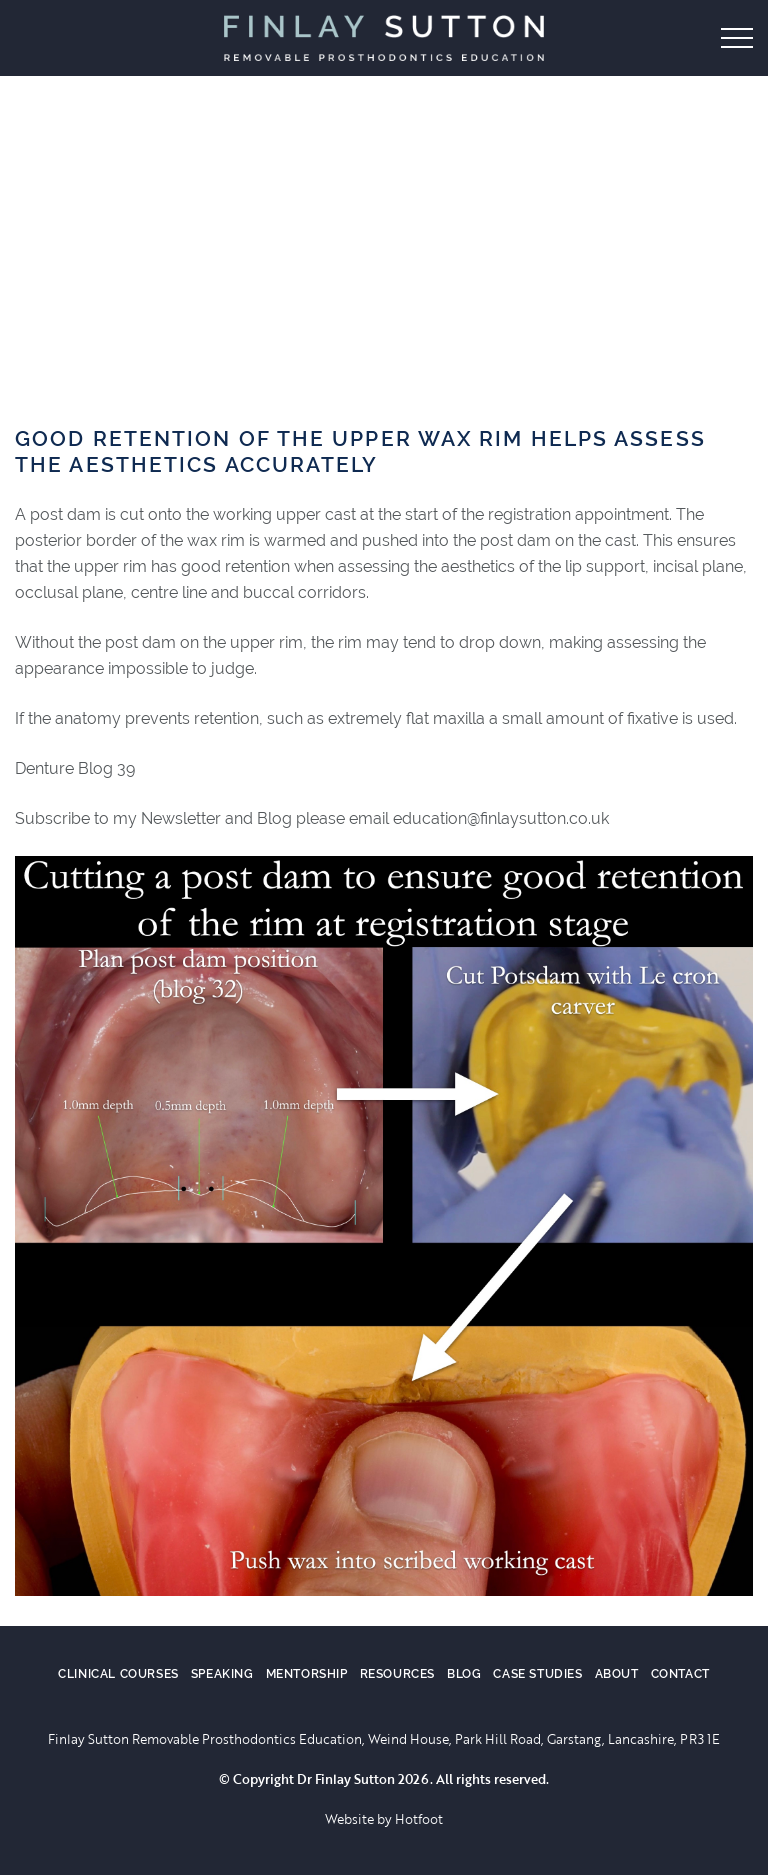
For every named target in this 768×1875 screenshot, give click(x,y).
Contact (680, 1674)
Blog (464, 1674)
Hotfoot (419, 1819)
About (617, 1674)
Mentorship (307, 1674)
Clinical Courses (118, 1674)
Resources (397, 1674)
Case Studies (537, 1674)
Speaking (222, 1674)
